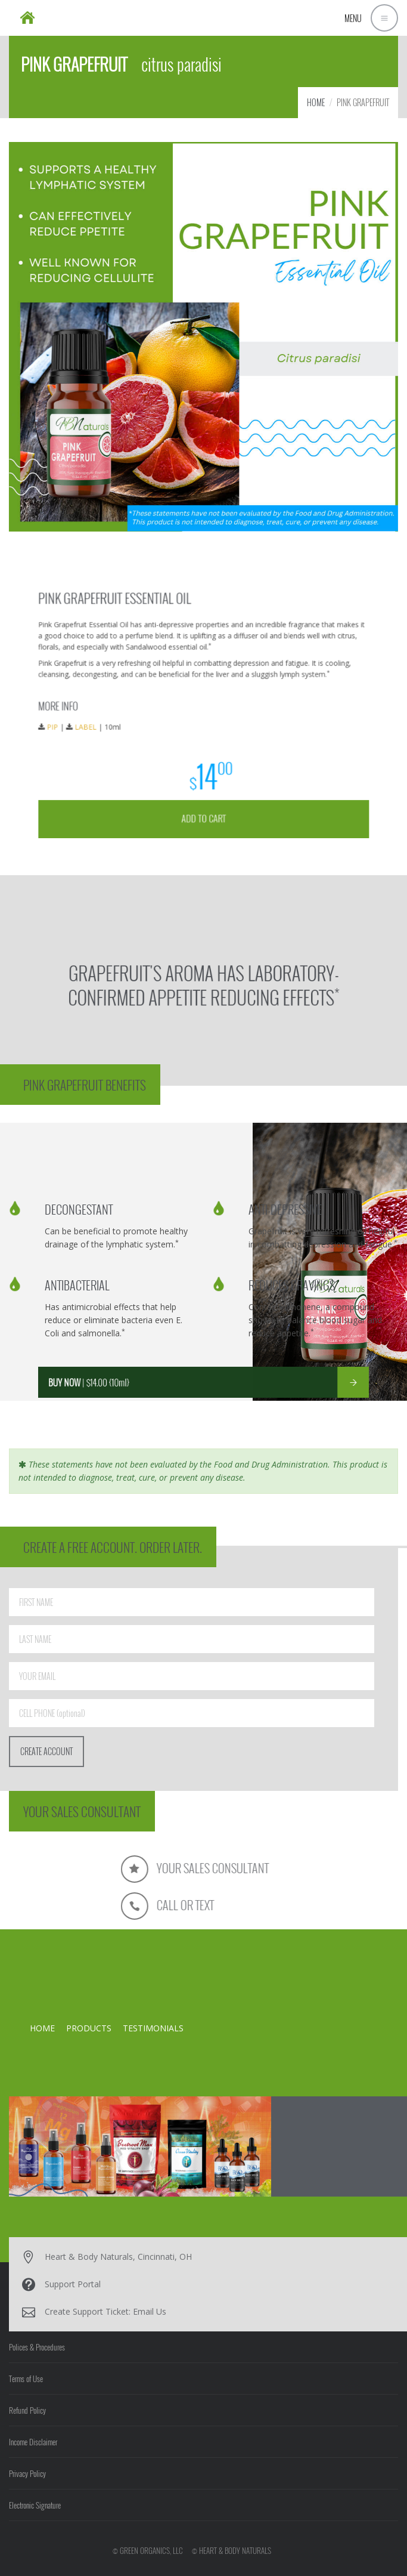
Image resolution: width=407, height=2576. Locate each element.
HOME (316, 102)
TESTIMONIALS (153, 2028)
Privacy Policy (27, 2473)
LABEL (126, 722)
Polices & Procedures (37, 2347)
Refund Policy (27, 2410)
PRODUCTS (88, 2028)
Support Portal (73, 2284)
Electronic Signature (35, 2505)
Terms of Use (26, 2379)
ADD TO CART (203, 782)
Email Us (149, 2311)
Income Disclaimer (33, 2442)
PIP (103, 722)
